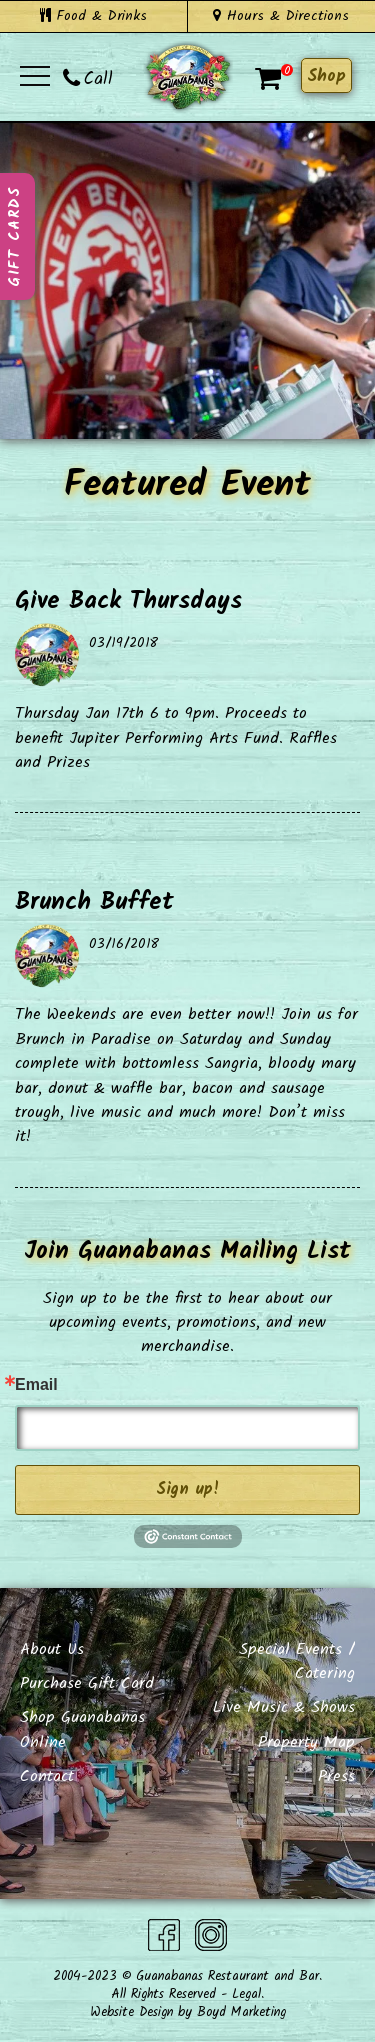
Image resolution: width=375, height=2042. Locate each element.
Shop (326, 76)
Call (88, 79)
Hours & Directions (281, 16)
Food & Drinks (93, 16)
